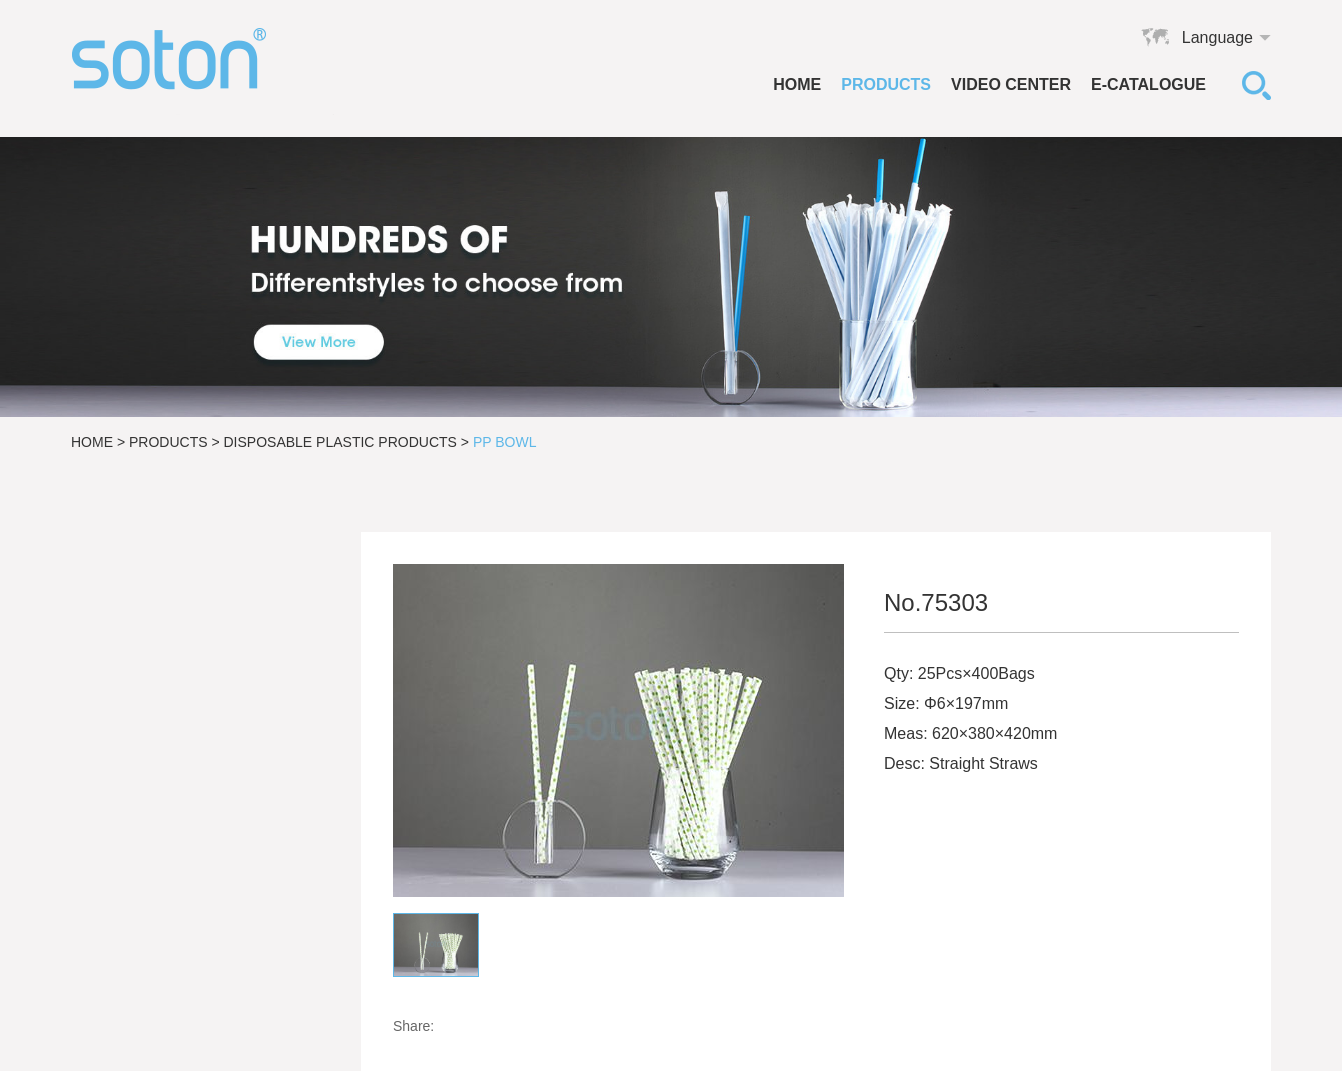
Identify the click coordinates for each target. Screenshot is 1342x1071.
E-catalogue (1148, 84)
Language (1217, 37)
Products (886, 84)
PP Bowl (505, 442)
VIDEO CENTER (1011, 84)
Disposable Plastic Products (340, 442)
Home (797, 84)
